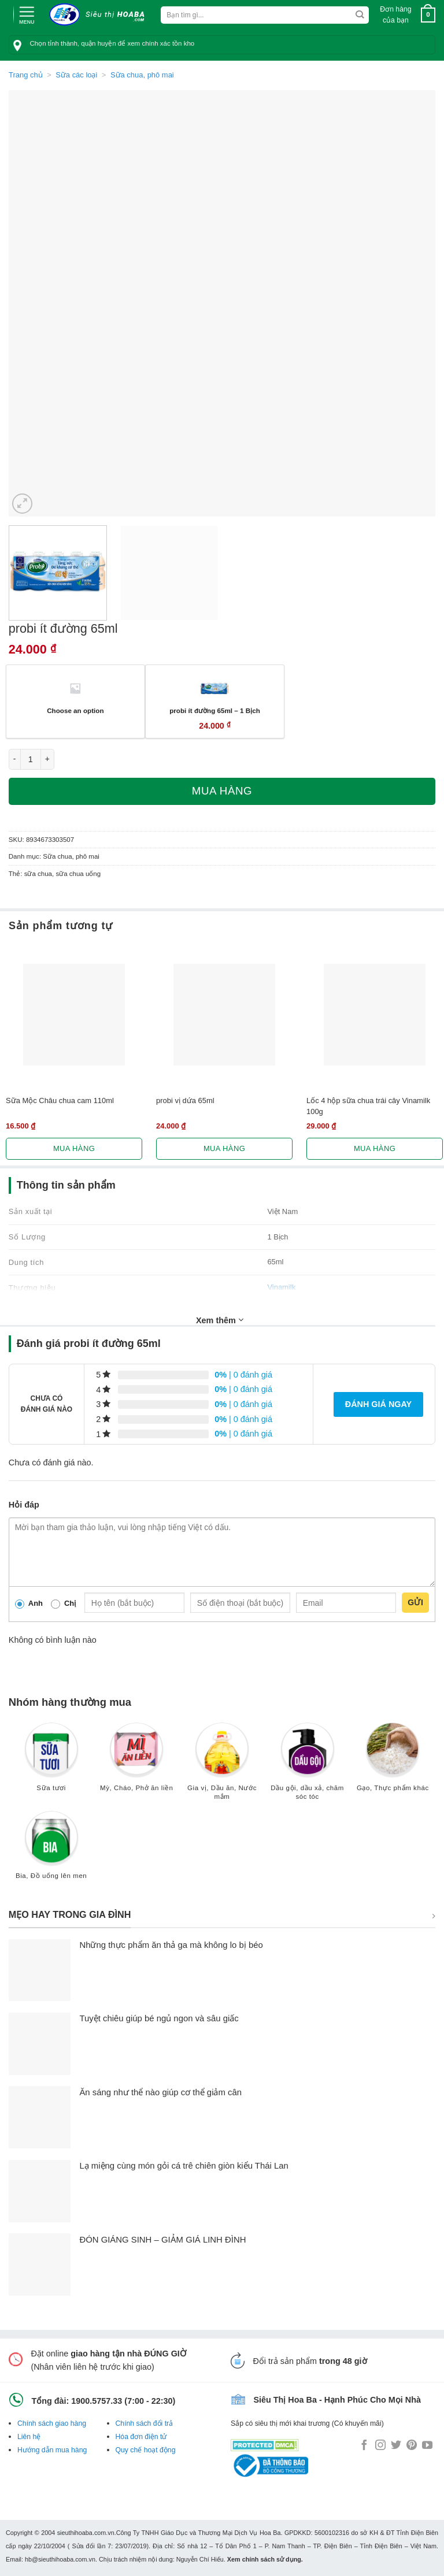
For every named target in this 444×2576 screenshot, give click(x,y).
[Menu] (26, 14)
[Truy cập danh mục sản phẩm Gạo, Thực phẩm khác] (392, 1762)
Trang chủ (26, 74)
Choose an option (75, 710)
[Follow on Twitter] (396, 2446)
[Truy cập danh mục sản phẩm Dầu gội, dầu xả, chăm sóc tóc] (307, 1766)
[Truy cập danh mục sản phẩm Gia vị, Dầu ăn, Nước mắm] (222, 1766)
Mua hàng (222, 791)
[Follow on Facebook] (364, 2446)
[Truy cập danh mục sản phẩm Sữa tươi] (51, 1762)
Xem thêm (219, 1320)
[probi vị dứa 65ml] (224, 1015)
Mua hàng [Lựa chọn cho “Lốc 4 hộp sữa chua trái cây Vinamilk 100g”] (374, 1148)
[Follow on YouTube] (427, 2446)
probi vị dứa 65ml (185, 1100)
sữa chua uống (78, 873)
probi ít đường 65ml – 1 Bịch (214, 710)
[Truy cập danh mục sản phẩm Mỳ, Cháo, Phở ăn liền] (136, 1762)
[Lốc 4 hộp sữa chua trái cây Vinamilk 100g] (375, 1015)
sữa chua (38, 873)
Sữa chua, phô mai (142, 74)
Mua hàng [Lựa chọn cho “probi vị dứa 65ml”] (224, 1148)
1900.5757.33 (96, 2401)
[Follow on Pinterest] (411, 2446)
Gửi (415, 1602)
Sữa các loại (76, 74)
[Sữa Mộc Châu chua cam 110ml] (74, 1015)
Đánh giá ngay (378, 1404)
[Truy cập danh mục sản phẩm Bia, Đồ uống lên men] (51, 1850)
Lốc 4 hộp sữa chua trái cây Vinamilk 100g (368, 1106)
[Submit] (360, 15)
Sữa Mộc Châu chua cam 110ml (60, 1100)
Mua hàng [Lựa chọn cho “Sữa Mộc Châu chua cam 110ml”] (74, 1148)
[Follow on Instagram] (380, 2446)
